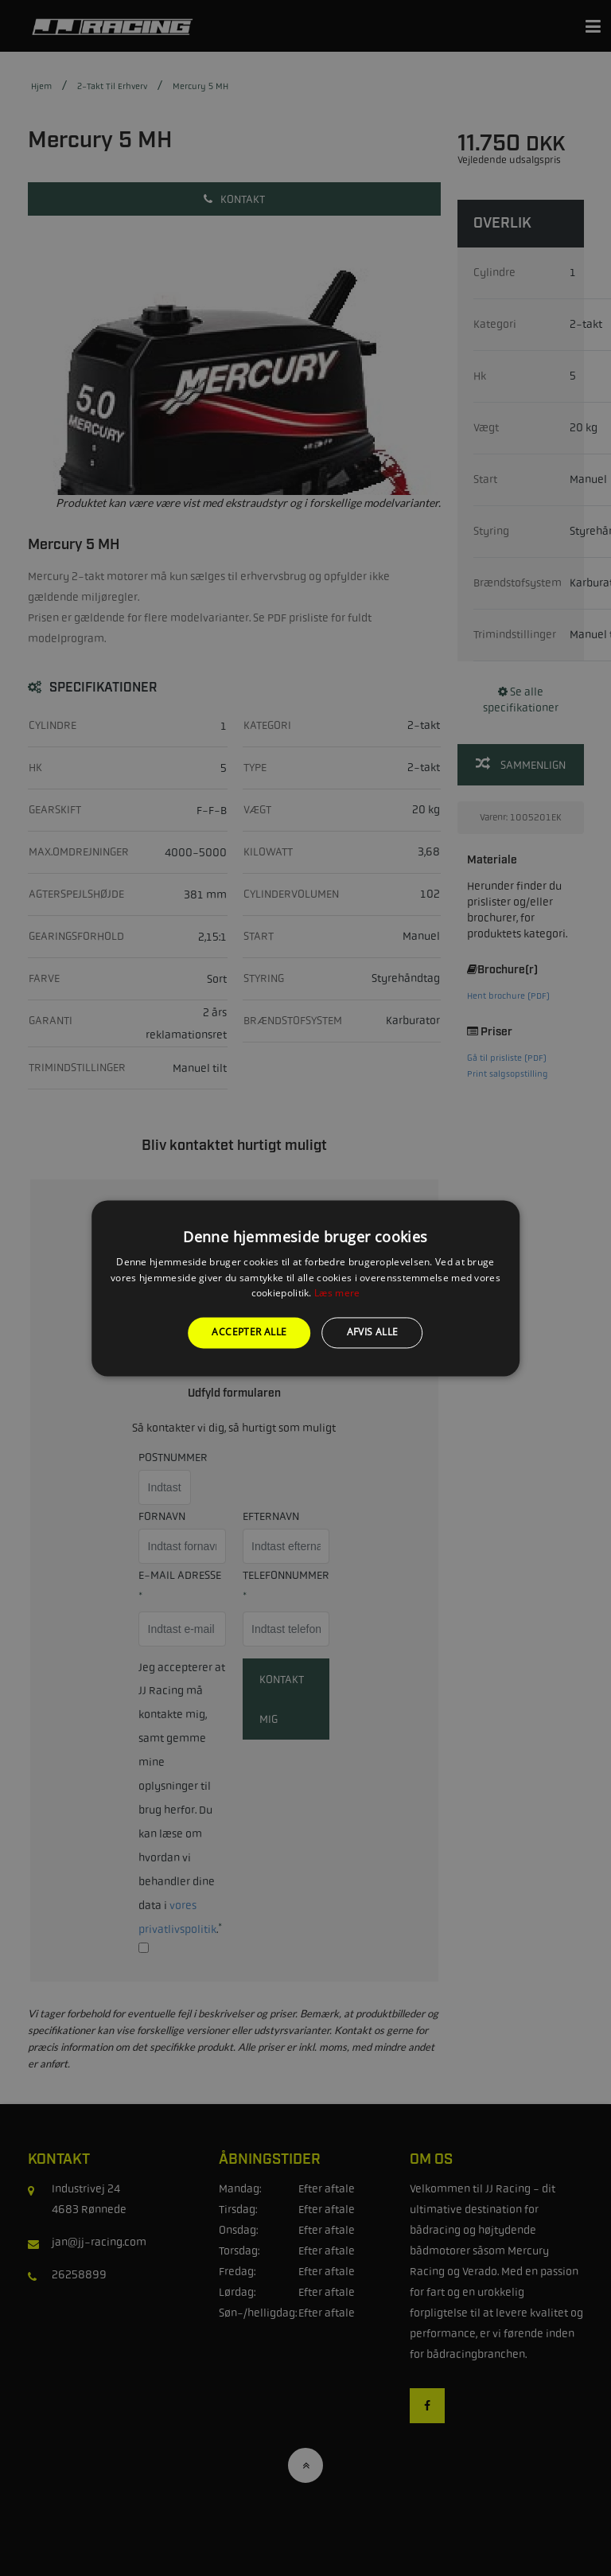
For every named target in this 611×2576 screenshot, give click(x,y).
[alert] (305, 1288)
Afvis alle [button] (373, 1332)
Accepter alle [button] (249, 1332)
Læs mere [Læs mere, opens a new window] (337, 1293)
